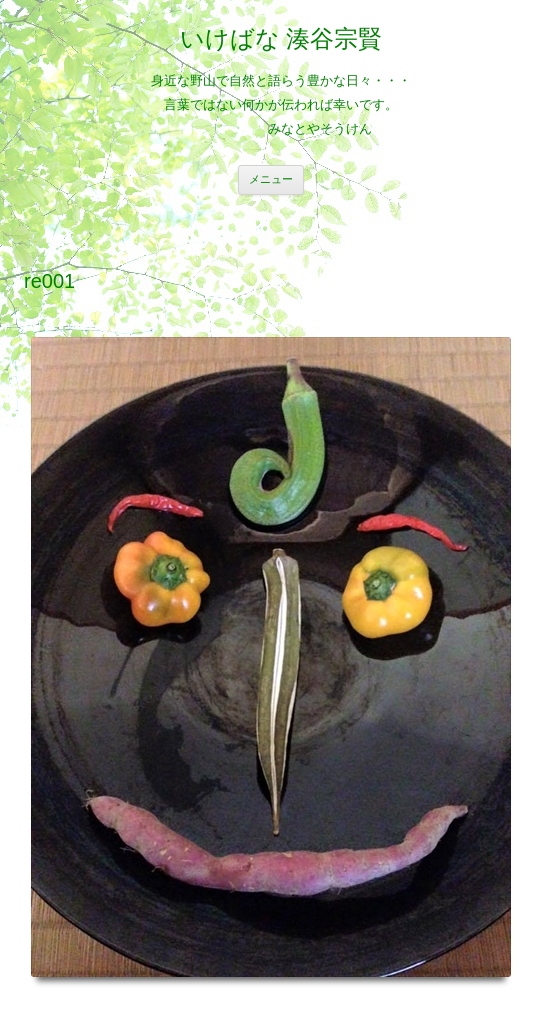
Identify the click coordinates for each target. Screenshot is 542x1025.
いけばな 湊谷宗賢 (281, 38)
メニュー (271, 179)
